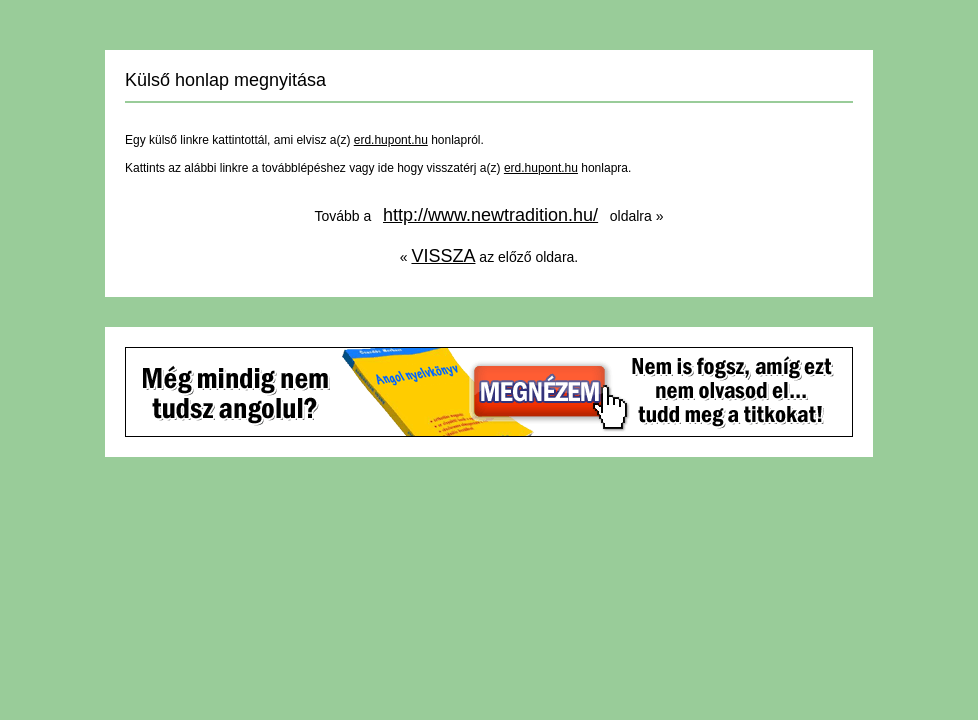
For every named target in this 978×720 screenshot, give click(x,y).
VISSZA (443, 256)
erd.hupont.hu (391, 140)
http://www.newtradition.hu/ (490, 215)
